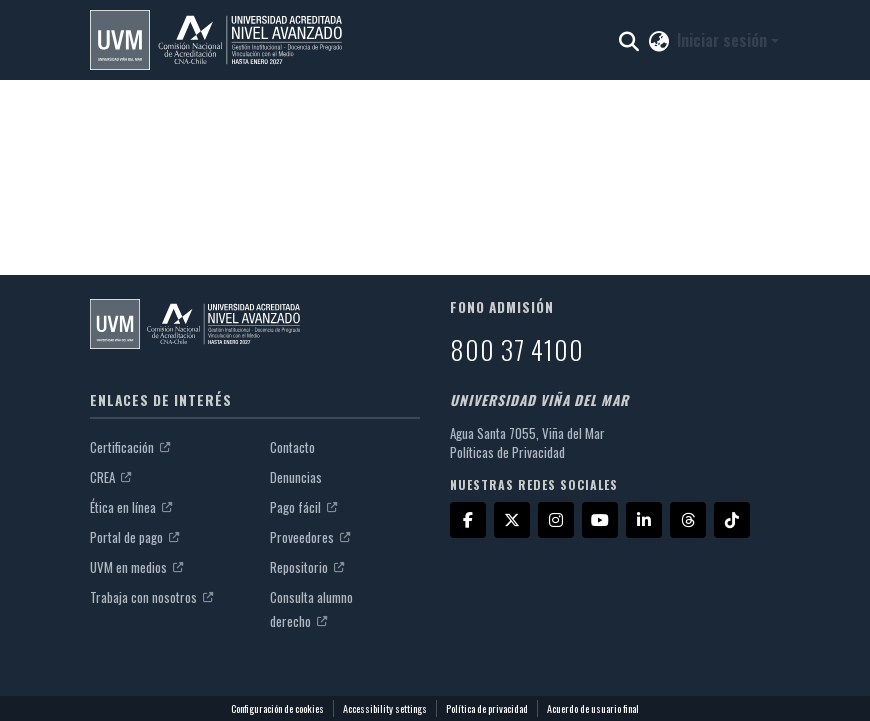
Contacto (292, 447)
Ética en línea (131, 507)
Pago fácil (303, 507)
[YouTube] (600, 520)
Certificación (130, 447)
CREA (110, 477)
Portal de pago (134, 537)
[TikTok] (732, 520)
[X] (512, 520)
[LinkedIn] (644, 520)
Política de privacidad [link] (487, 708)
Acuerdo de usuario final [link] (593, 708)
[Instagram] (556, 520)
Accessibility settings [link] (385, 708)
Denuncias (296, 477)
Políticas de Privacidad (507, 452)
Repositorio (307, 567)
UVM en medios (136, 567)
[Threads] (688, 520)
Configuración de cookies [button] (277, 708)
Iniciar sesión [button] (724, 40)
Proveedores (310, 537)
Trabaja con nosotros (151, 597)
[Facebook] (468, 520)
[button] (216, 40)
